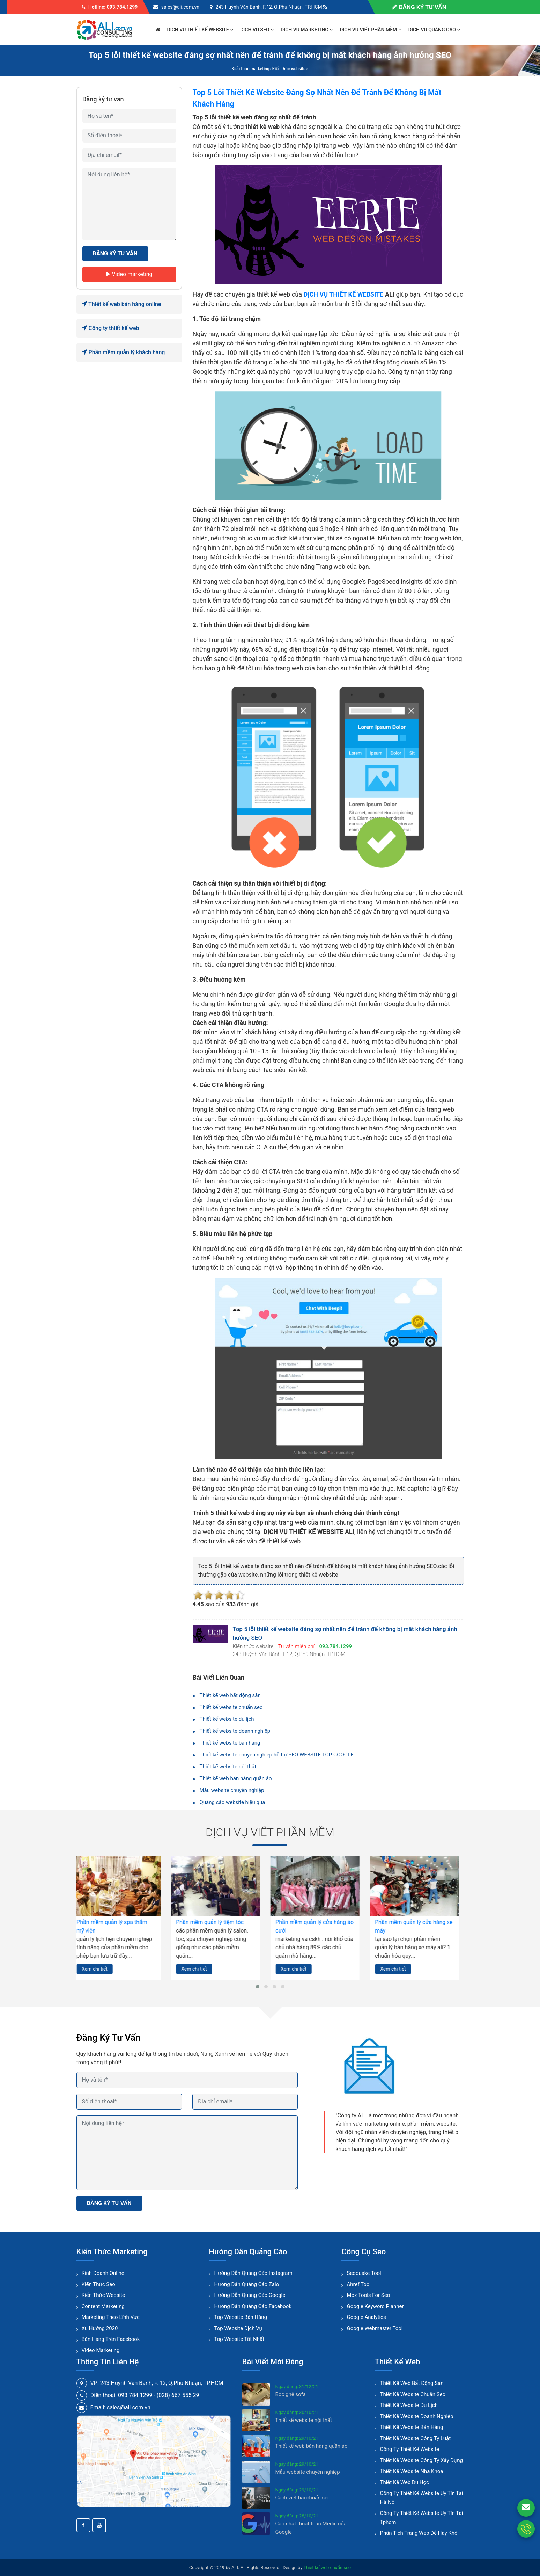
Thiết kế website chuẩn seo (231, 1707)
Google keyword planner (375, 2306)
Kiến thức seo (98, 2284)
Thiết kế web (397, 2361)
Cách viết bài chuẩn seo (303, 2498)
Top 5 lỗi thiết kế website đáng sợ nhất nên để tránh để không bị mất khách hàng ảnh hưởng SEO (270, 55)
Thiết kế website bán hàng (230, 1743)
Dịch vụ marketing (307, 29)
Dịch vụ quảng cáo (434, 29)
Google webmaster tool (374, 2328)
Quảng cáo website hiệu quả (232, 1802)
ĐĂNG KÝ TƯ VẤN (115, 253)
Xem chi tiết (100, 1969)
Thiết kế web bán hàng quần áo (236, 1778)
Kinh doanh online (103, 2273)
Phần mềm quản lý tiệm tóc (215, 1922)
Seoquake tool (364, 2273)
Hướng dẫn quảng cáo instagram (253, 2273)
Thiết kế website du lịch (227, 1719)
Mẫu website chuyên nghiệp (232, 1790)
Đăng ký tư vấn (419, 6)
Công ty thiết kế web (110, 328)
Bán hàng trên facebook (111, 2339)
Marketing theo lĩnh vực (111, 2317)
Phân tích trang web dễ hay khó (418, 2533)
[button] (257, 1986)
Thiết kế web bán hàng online (121, 304)
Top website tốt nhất (239, 2339)
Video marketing (129, 274)
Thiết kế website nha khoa (411, 2471)
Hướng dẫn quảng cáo (248, 2251)
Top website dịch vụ (238, 2328)
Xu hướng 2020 (100, 2328)
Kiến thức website (103, 2295)
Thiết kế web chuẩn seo (327, 2567)
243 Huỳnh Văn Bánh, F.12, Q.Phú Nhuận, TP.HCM (269, 7)
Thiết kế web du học (404, 2482)
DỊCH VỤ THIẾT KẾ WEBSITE (343, 294)
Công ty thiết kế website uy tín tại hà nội (421, 2497)
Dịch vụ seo (257, 29)
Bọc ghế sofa (290, 2394)
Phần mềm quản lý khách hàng (123, 352)
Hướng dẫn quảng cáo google (249, 2295)
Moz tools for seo (368, 2295)
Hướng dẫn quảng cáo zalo (246, 2284)
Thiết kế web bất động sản (230, 1695)
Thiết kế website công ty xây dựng (421, 2460)
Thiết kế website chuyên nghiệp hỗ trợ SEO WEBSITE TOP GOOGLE (277, 1755)
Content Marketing (103, 2306)
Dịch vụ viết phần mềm (370, 29)
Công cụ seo (363, 2251)
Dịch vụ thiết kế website (200, 29)
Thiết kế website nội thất (228, 1766)
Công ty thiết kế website (409, 2449)
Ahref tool (359, 2284)
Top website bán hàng (240, 2317)
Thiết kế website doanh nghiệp (235, 1731)
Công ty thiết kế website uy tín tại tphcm (421, 2517)
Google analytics (366, 2317)
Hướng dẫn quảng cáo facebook (252, 2306)
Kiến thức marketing (112, 2251)
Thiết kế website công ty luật (415, 2438)
